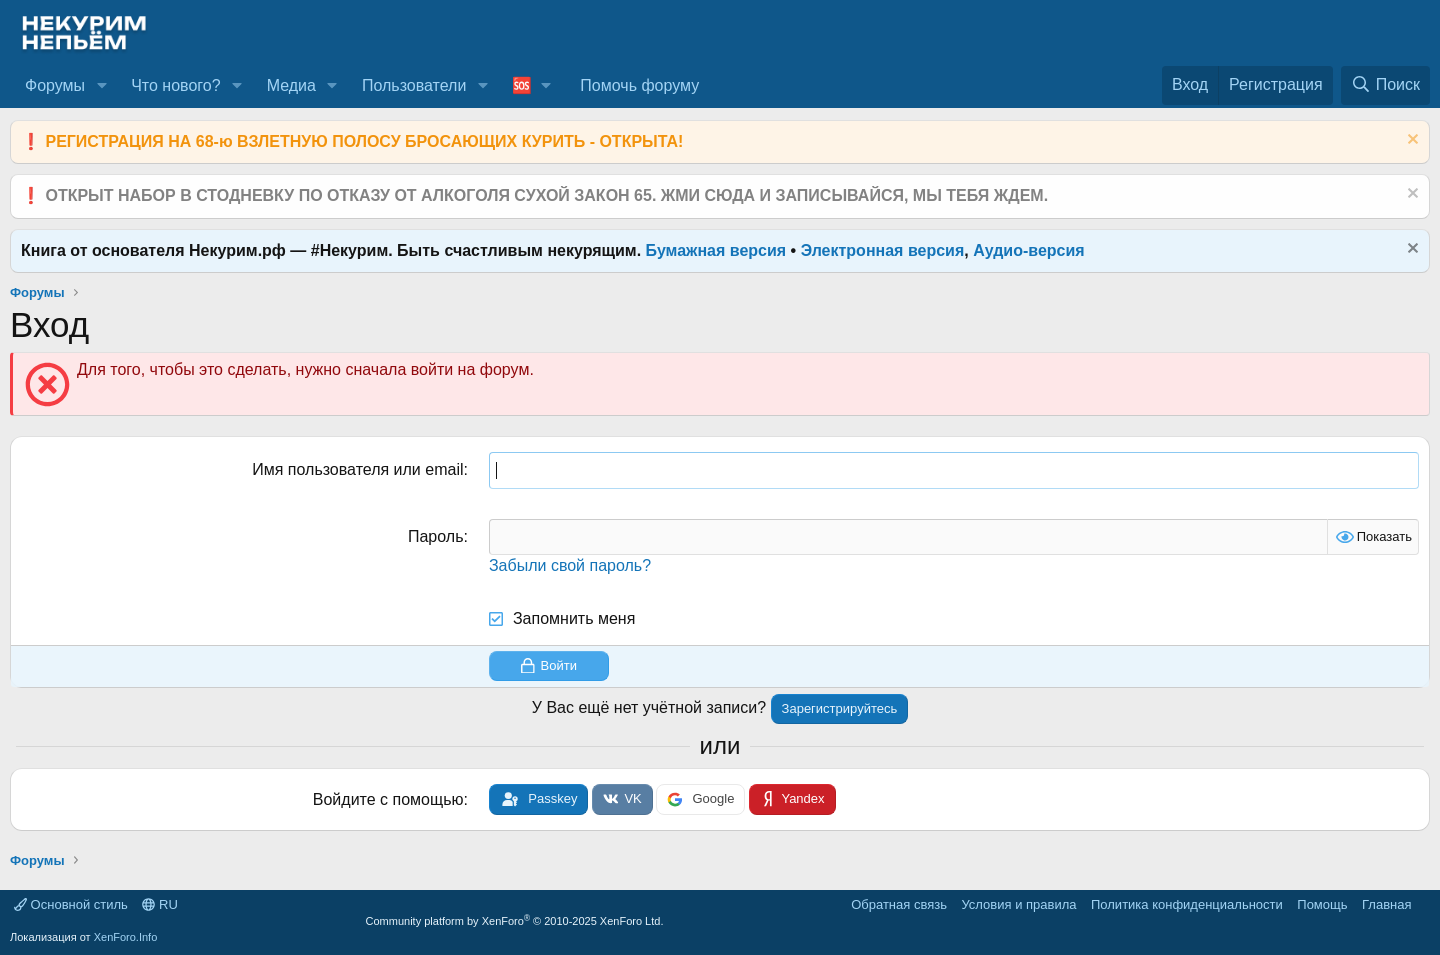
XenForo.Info (126, 937)
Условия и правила (1018, 904)
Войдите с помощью (388, 799)
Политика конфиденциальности (1187, 904)
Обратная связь (899, 904)
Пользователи (414, 85)
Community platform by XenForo (515, 921)
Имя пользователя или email (357, 469)
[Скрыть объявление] (1410, 141)
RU (159, 904)
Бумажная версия (716, 250)
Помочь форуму (639, 85)
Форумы (55, 85)
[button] (101, 86)
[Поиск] (1385, 85)
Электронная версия (883, 250)
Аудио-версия (1029, 250)
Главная (1386, 904)
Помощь (1322, 904)
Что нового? (175, 85)
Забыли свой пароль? (570, 565)
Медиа (291, 85)
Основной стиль (71, 904)
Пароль (436, 536)
